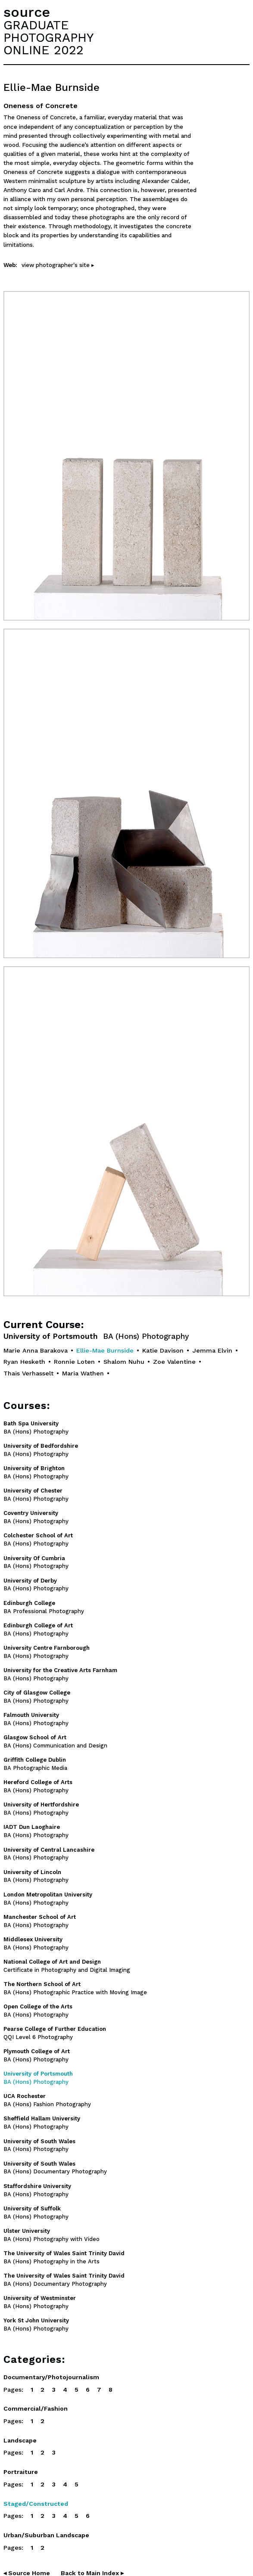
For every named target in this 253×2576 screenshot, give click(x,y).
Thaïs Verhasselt (28, 1373)
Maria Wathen (83, 1373)
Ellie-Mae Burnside (105, 1350)
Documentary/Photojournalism (51, 2377)
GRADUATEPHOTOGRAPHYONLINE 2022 (48, 37)
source (26, 12)
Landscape (20, 2440)
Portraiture (20, 2471)
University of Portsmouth (96, 1336)
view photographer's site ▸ (58, 265)
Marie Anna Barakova (35, 1350)
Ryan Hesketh (24, 1361)
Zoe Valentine (174, 1361)
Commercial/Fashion (35, 2408)
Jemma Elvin (212, 1350)
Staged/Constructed (35, 2503)
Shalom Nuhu (123, 1361)
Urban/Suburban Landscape (46, 2535)
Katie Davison (163, 1350)
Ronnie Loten (74, 1361)
